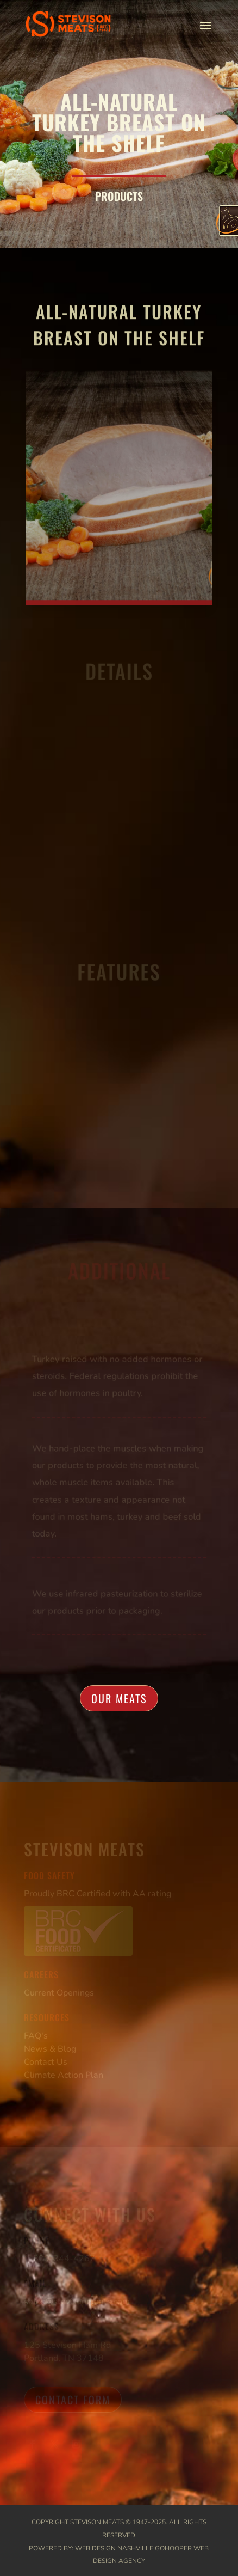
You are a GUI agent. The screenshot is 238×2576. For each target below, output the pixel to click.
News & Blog (50, 2049)
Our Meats (119, 1698)
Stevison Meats (97, 2522)
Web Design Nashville (114, 2548)
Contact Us (45, 2062)
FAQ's (36, 2036)
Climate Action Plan (63, 2075)
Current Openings (59, 1993)
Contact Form (72, 2399)
